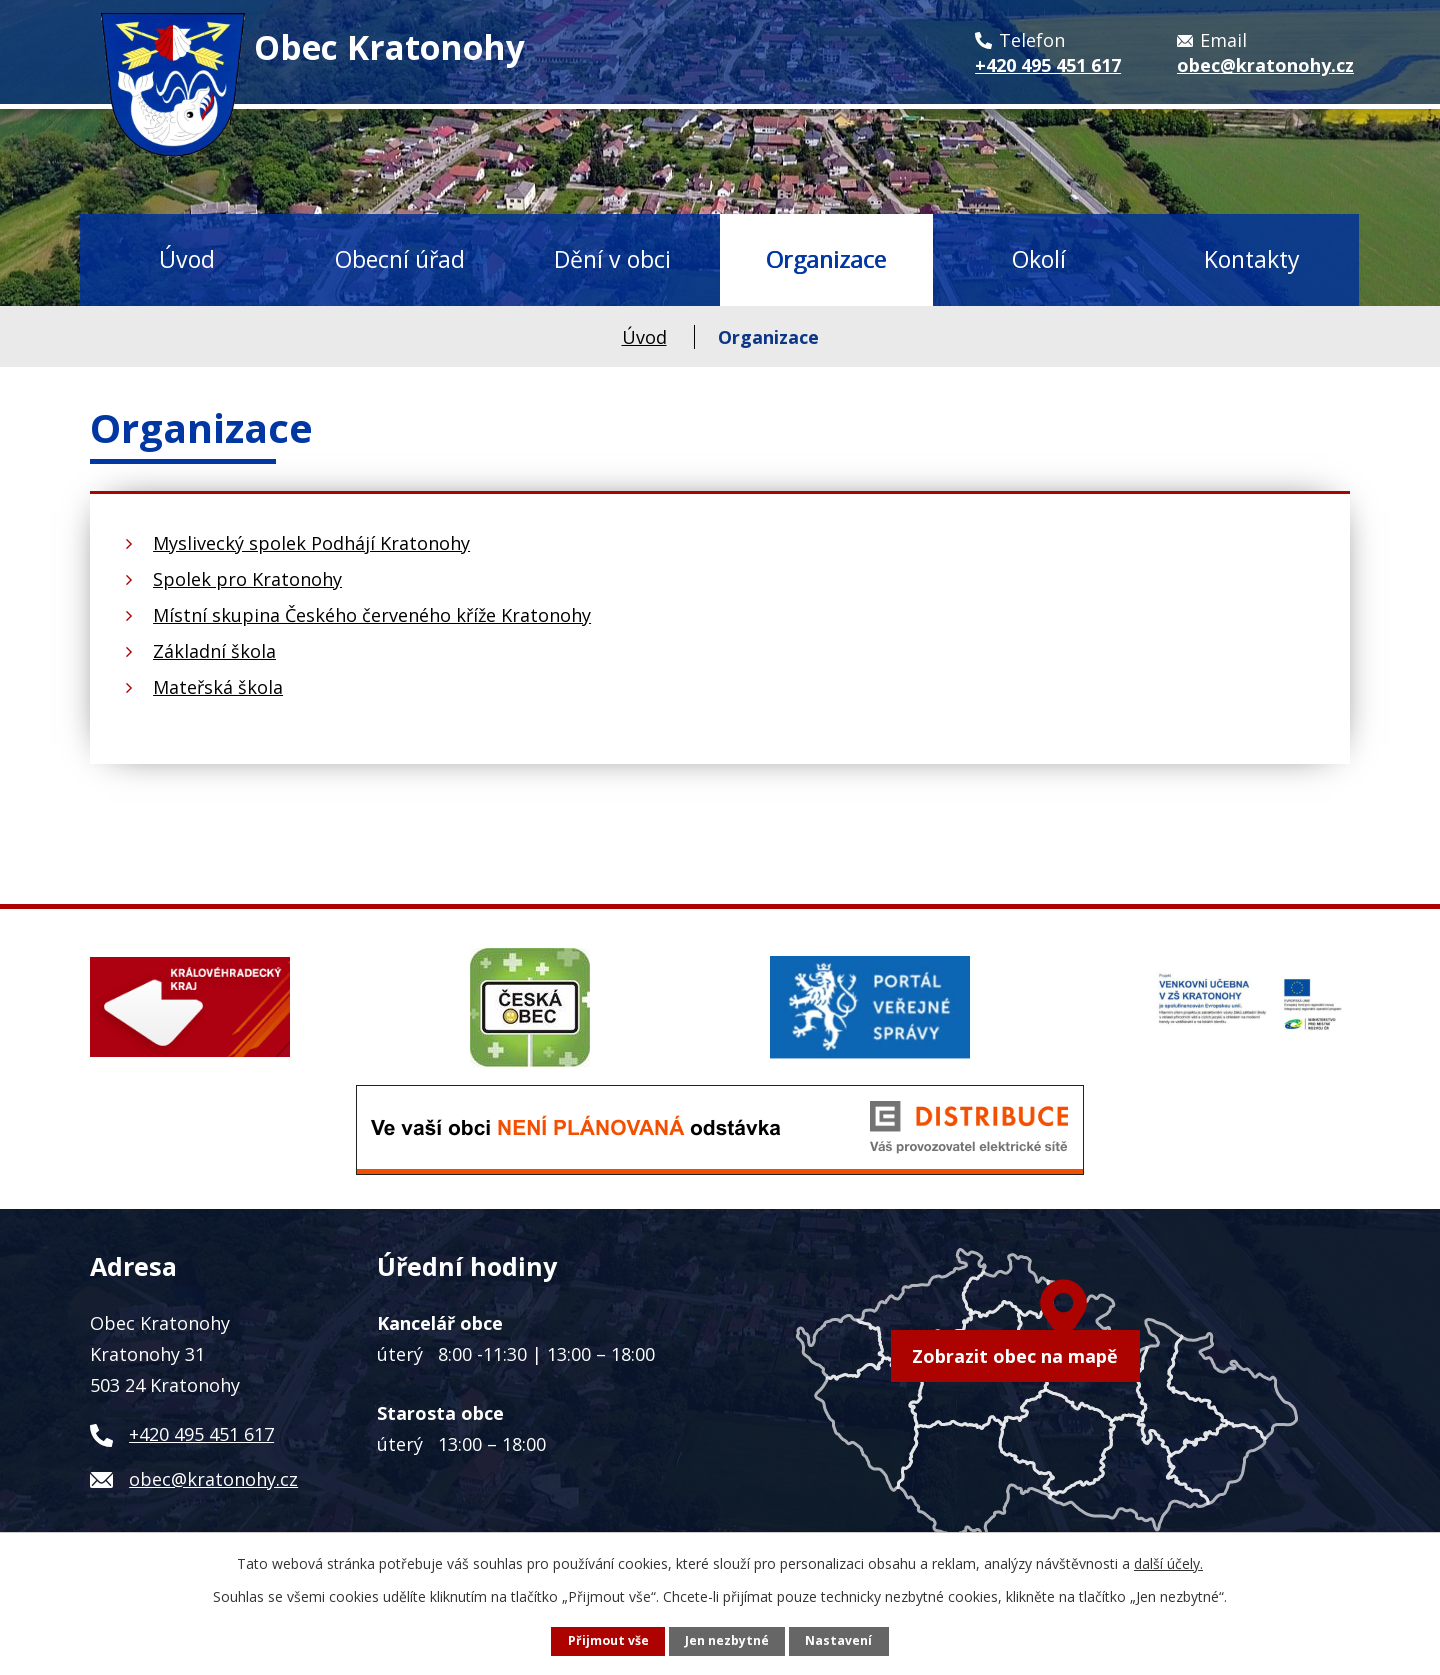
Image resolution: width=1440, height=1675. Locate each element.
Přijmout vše (608, 1640)
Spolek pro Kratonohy (247, 579)
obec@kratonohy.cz (213, 1479)
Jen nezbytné (727, 1640)
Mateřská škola (218, 687)
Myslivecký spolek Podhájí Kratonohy (311, 543)
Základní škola (214, 651)
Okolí (1039, 259)
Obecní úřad (400, 259)
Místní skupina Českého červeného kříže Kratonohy (372, 615)
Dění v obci (612, 259)
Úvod (187, 259)
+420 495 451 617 (201, 1434)
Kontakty (1252, 259)
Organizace (826, 259)
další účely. (1168, 1563)
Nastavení (838, 1640)
